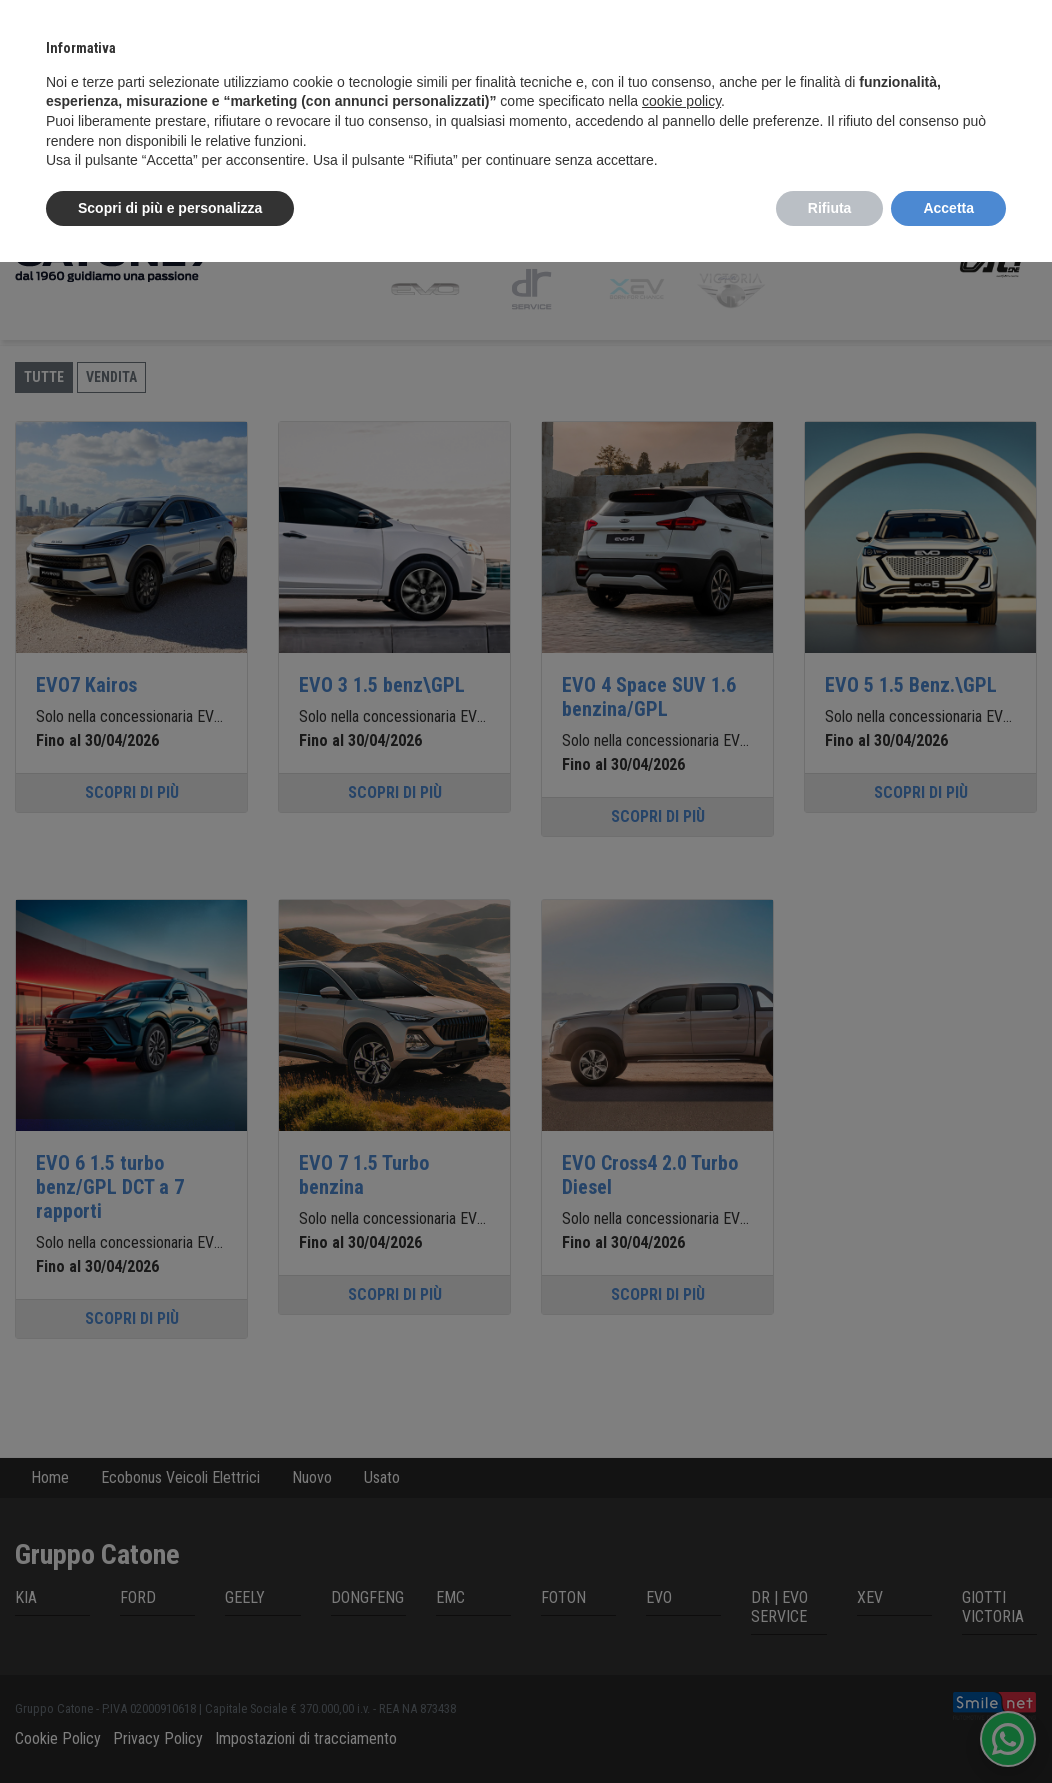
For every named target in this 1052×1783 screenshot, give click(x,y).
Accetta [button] (948, 208)
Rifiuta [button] (830, 208)
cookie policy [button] (681, 101)
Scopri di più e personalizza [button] (170, 208)
